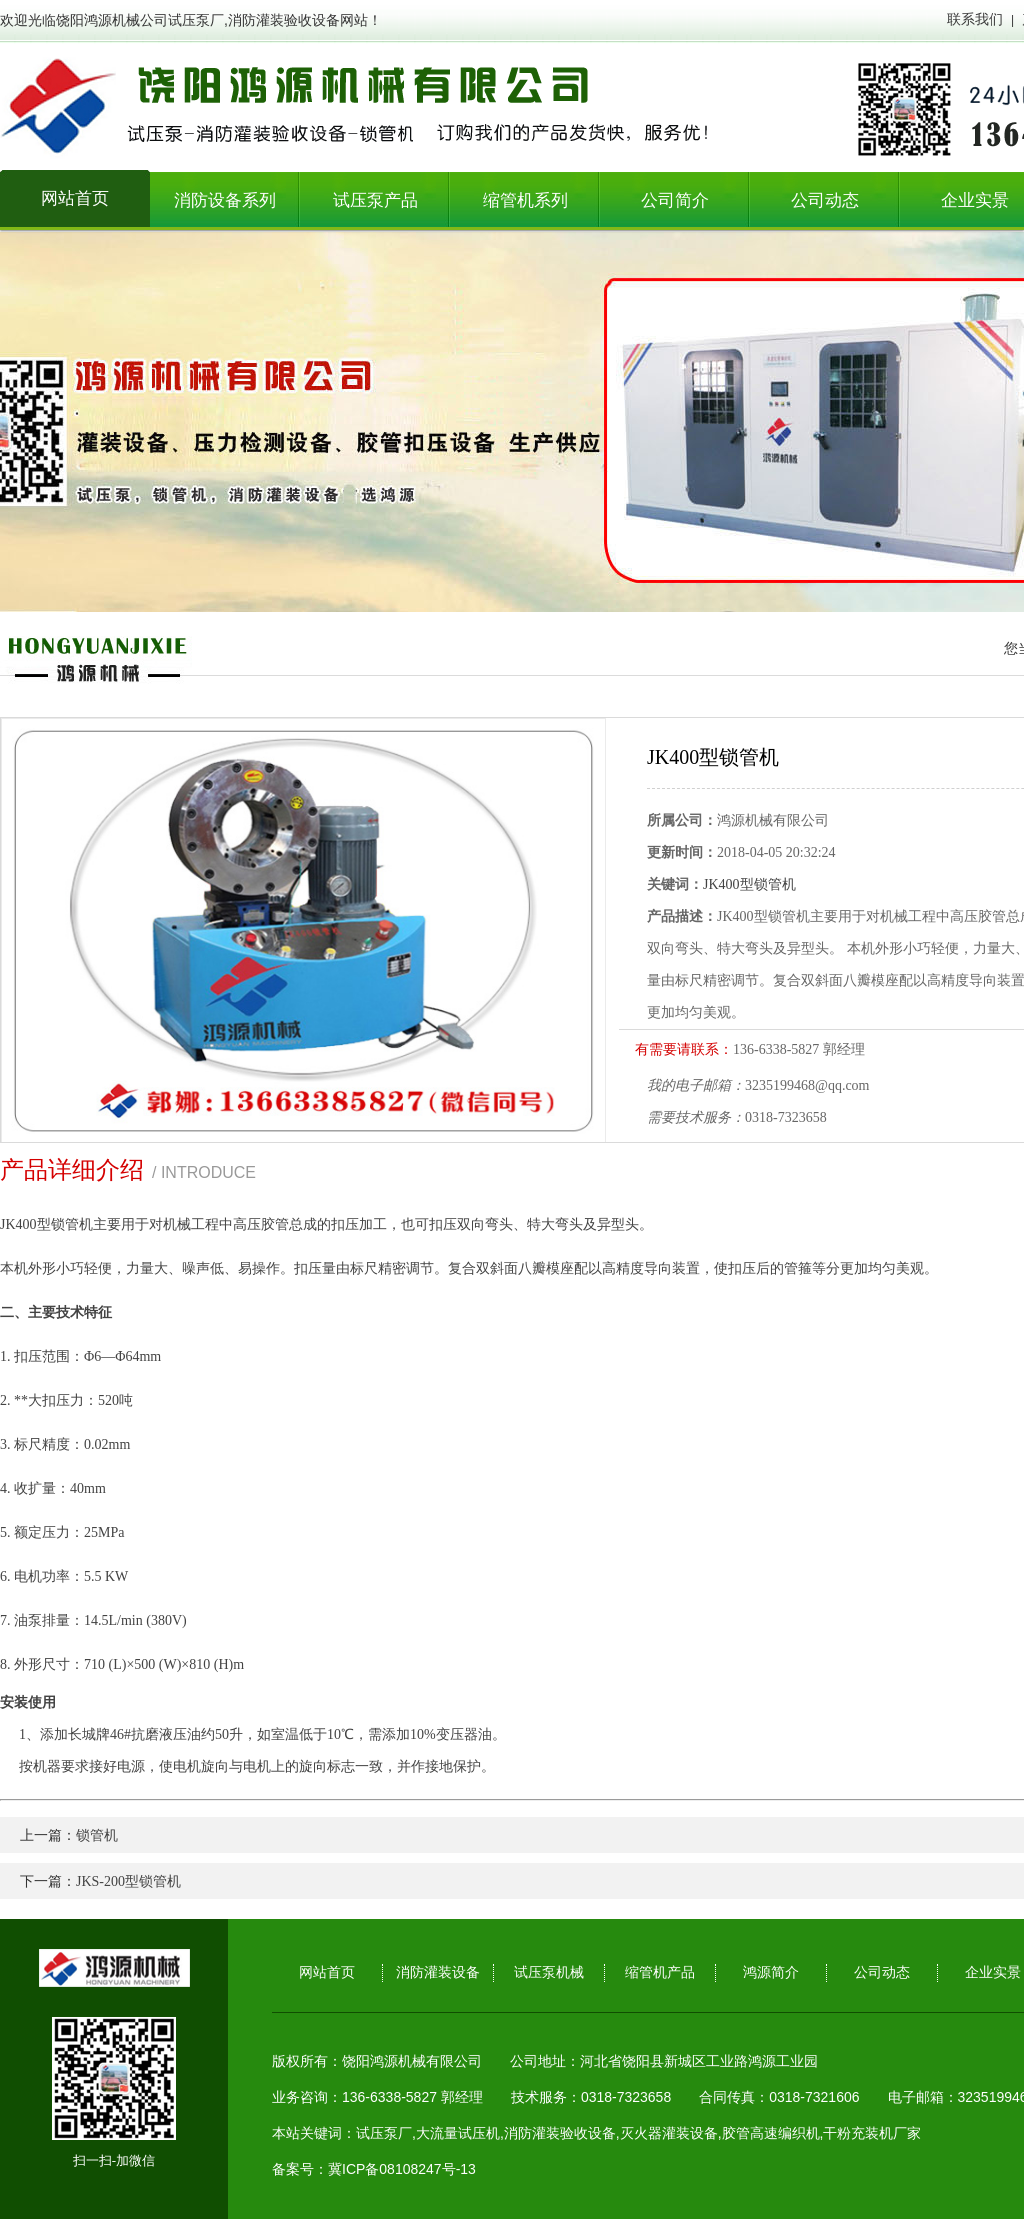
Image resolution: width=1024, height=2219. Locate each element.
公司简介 (675, 200)
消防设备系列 (225, 200)
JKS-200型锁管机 (128, 1881)
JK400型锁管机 (749, 884)
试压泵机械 (549, 1972)
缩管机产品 (660, 1972)
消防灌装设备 (438, 1972)
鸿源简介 (771, 1972)
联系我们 (975, 19)
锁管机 (97, 1835)
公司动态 (825, 200)
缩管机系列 (525, 200)
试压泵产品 (375, 200)
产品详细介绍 (72, 1170)
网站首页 (75, 198)
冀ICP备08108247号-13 (402, 2169)
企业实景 (993, 1972)
